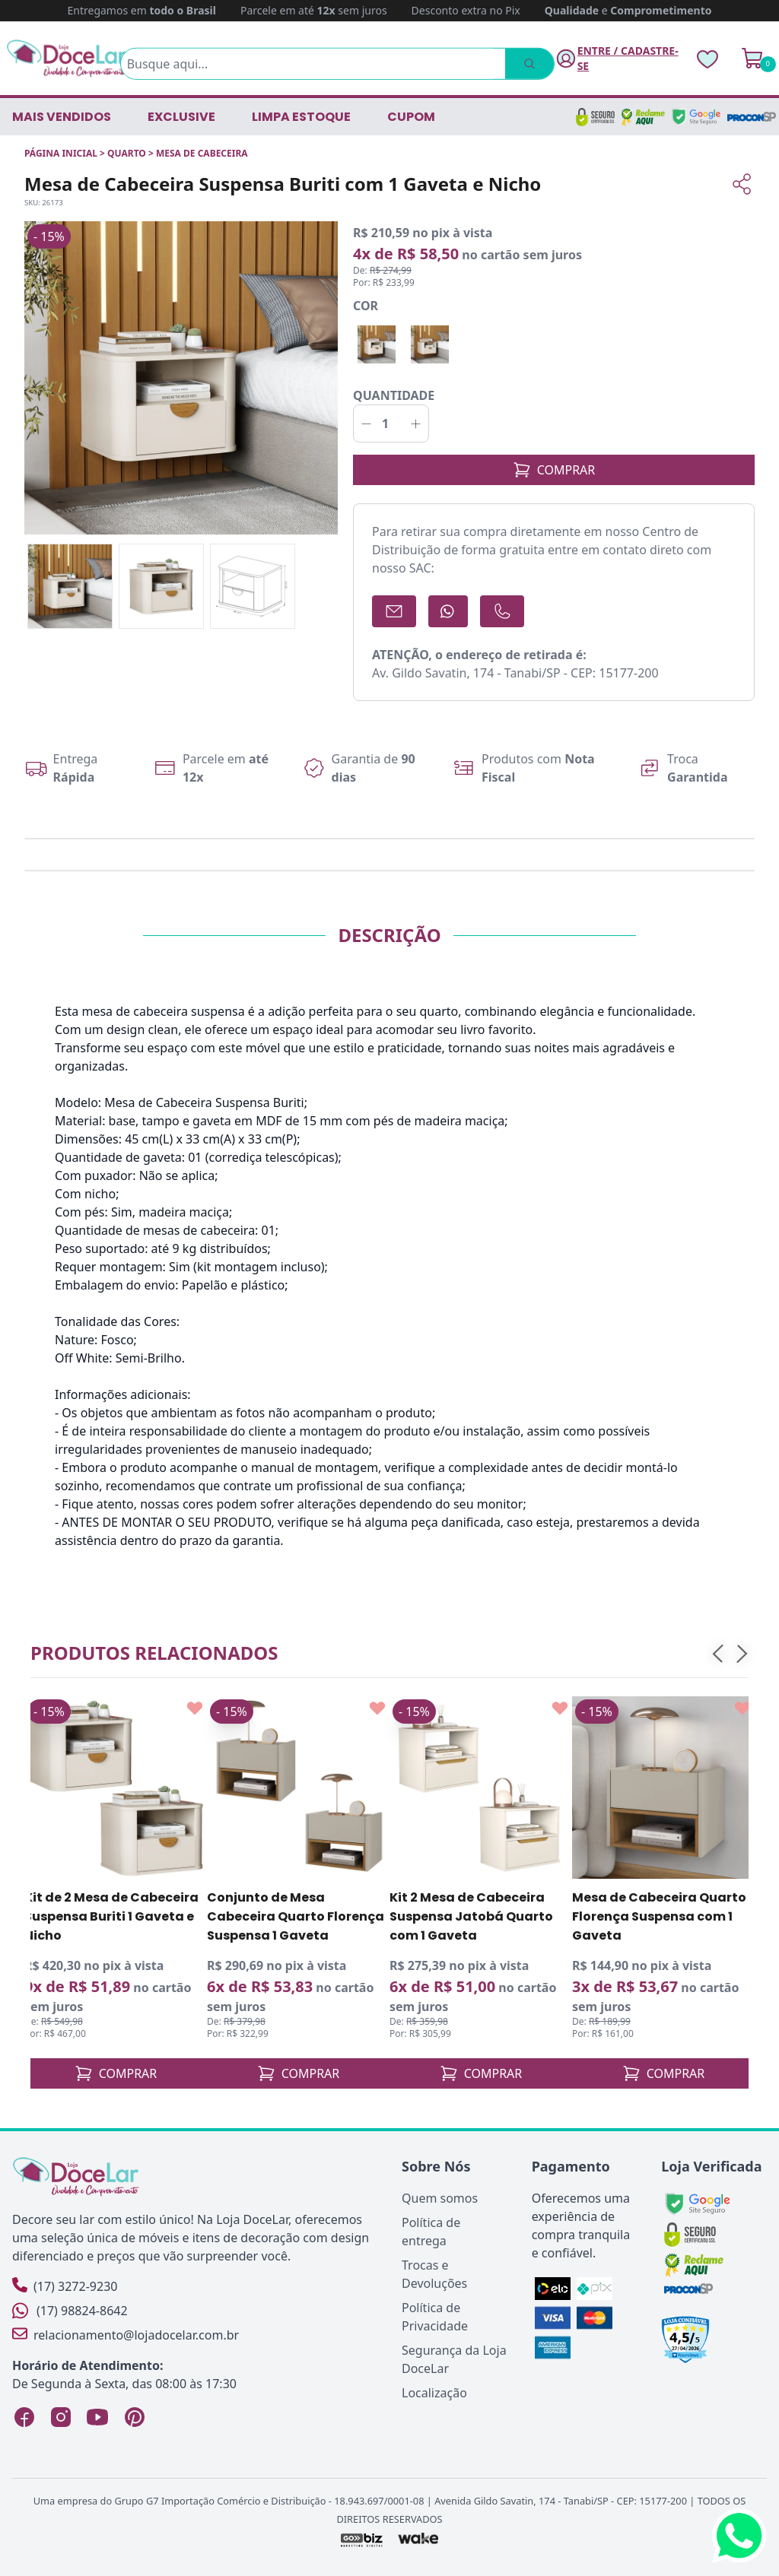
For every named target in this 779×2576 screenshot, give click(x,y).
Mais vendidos (61, 116)
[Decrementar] (366, 423)
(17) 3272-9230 (64, 2286)
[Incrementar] (415, 423)
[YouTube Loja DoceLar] (97, 2417)
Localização (434, 2392)
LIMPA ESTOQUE (301, 116)
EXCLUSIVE (181, 116)
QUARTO (126, 153)
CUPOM (411, 116)
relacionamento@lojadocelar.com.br (125, 2334)
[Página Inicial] (67, 58)
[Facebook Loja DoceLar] (24, 2417)
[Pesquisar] (528, 64)
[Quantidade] (391, 423)
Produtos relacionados (154, 1652)
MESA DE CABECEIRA (202, 153)
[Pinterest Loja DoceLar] (134, 2417)
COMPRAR (554, 470)
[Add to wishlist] (195, 1708)
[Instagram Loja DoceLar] (61, 2417)
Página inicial (60, 153)
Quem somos (440, 2198)
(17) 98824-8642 (70, 2311)
